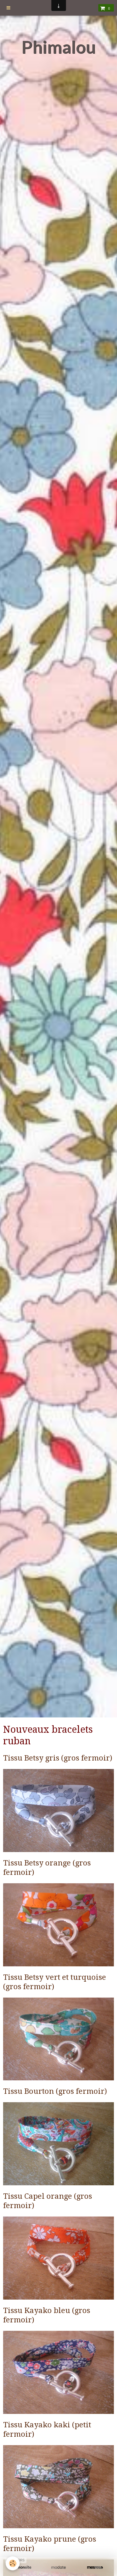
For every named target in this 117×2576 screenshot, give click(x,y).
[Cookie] (13, 2563)
